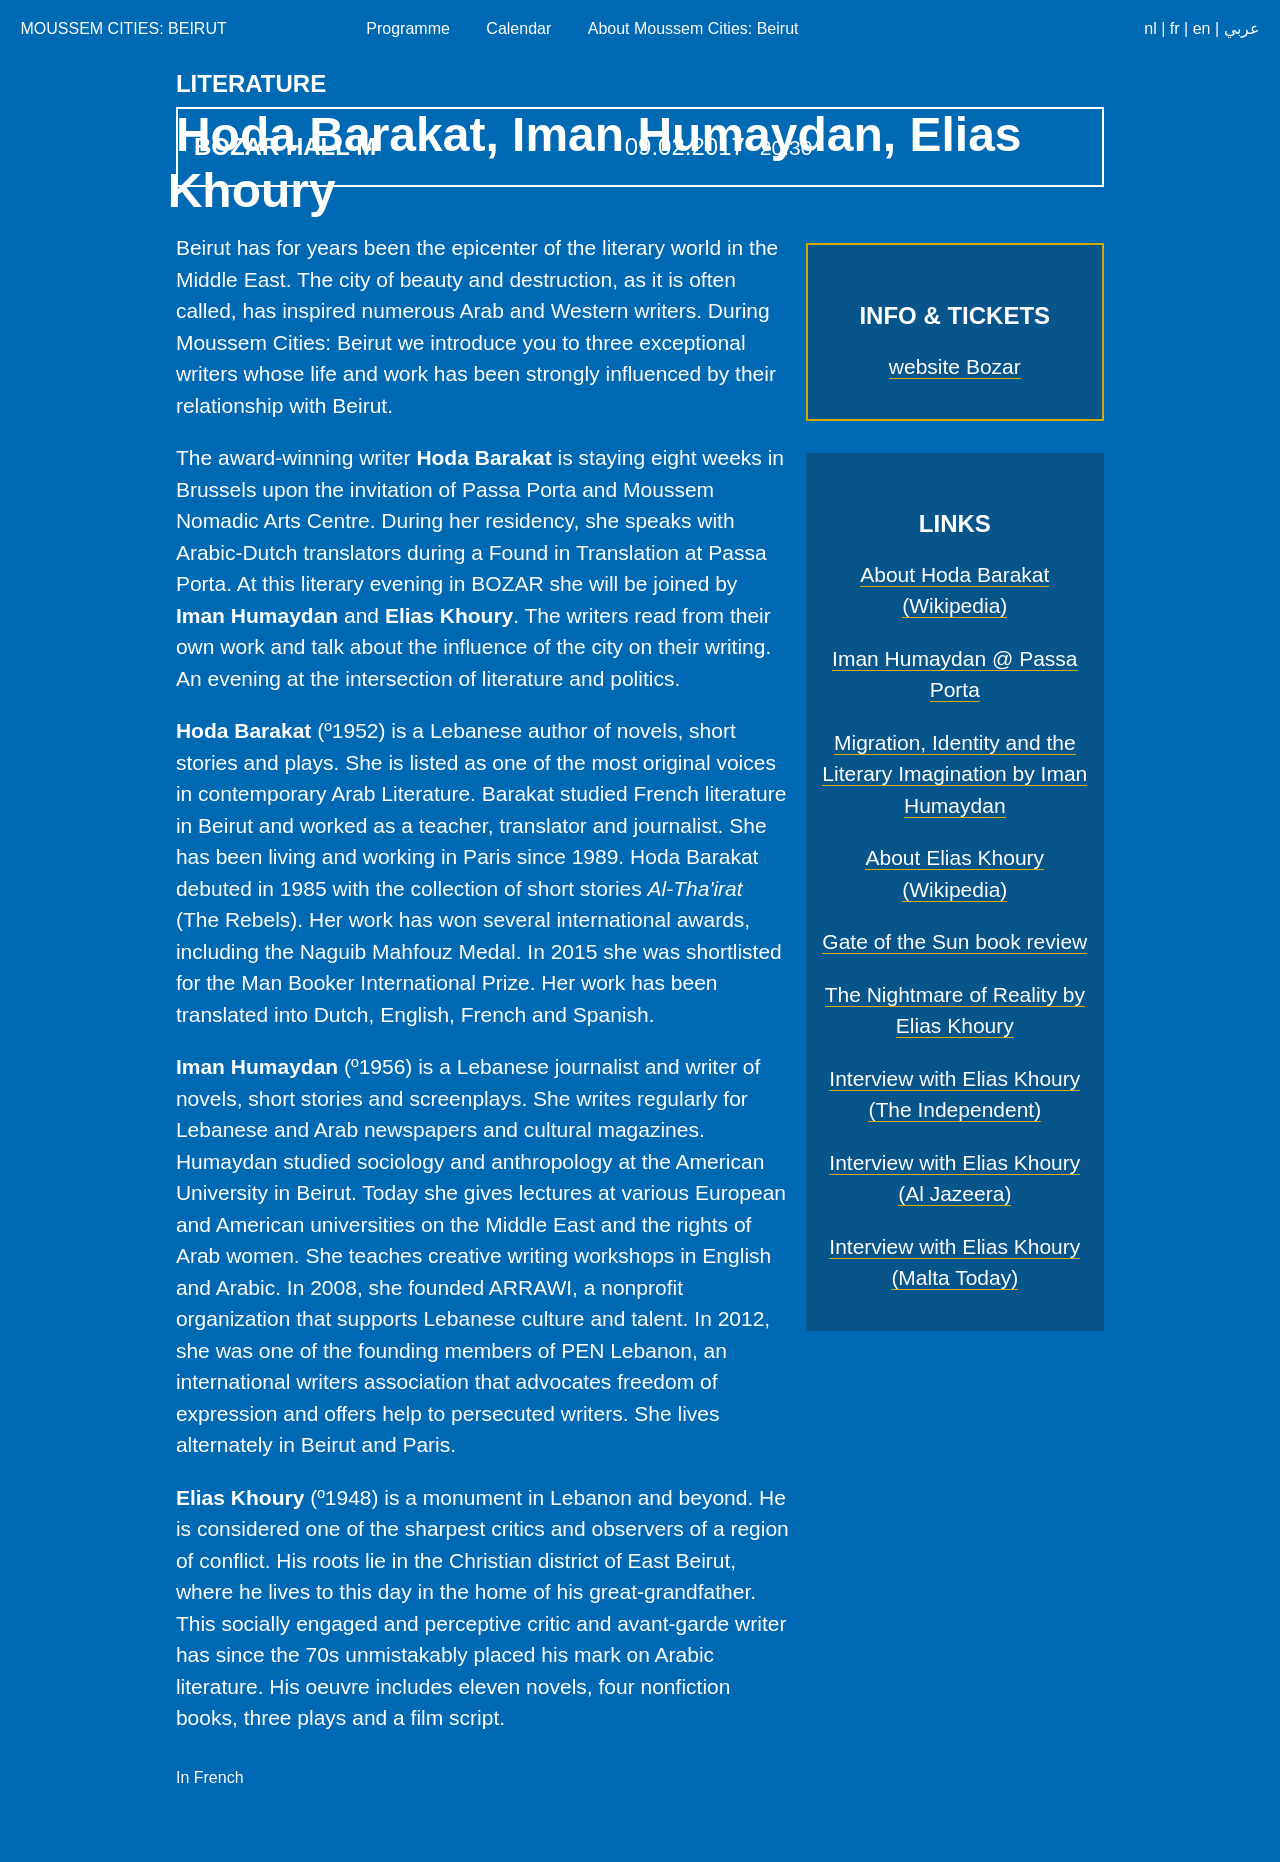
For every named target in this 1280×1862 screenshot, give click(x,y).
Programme (408, 28)
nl (1150, 28)
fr (1175, 28)
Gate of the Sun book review (954, 941)
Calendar (518, 28)
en (1202, 28)
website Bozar (955, 366)
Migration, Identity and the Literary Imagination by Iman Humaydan (954, 774)
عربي (1242, 28)
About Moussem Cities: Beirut (693, 28)
